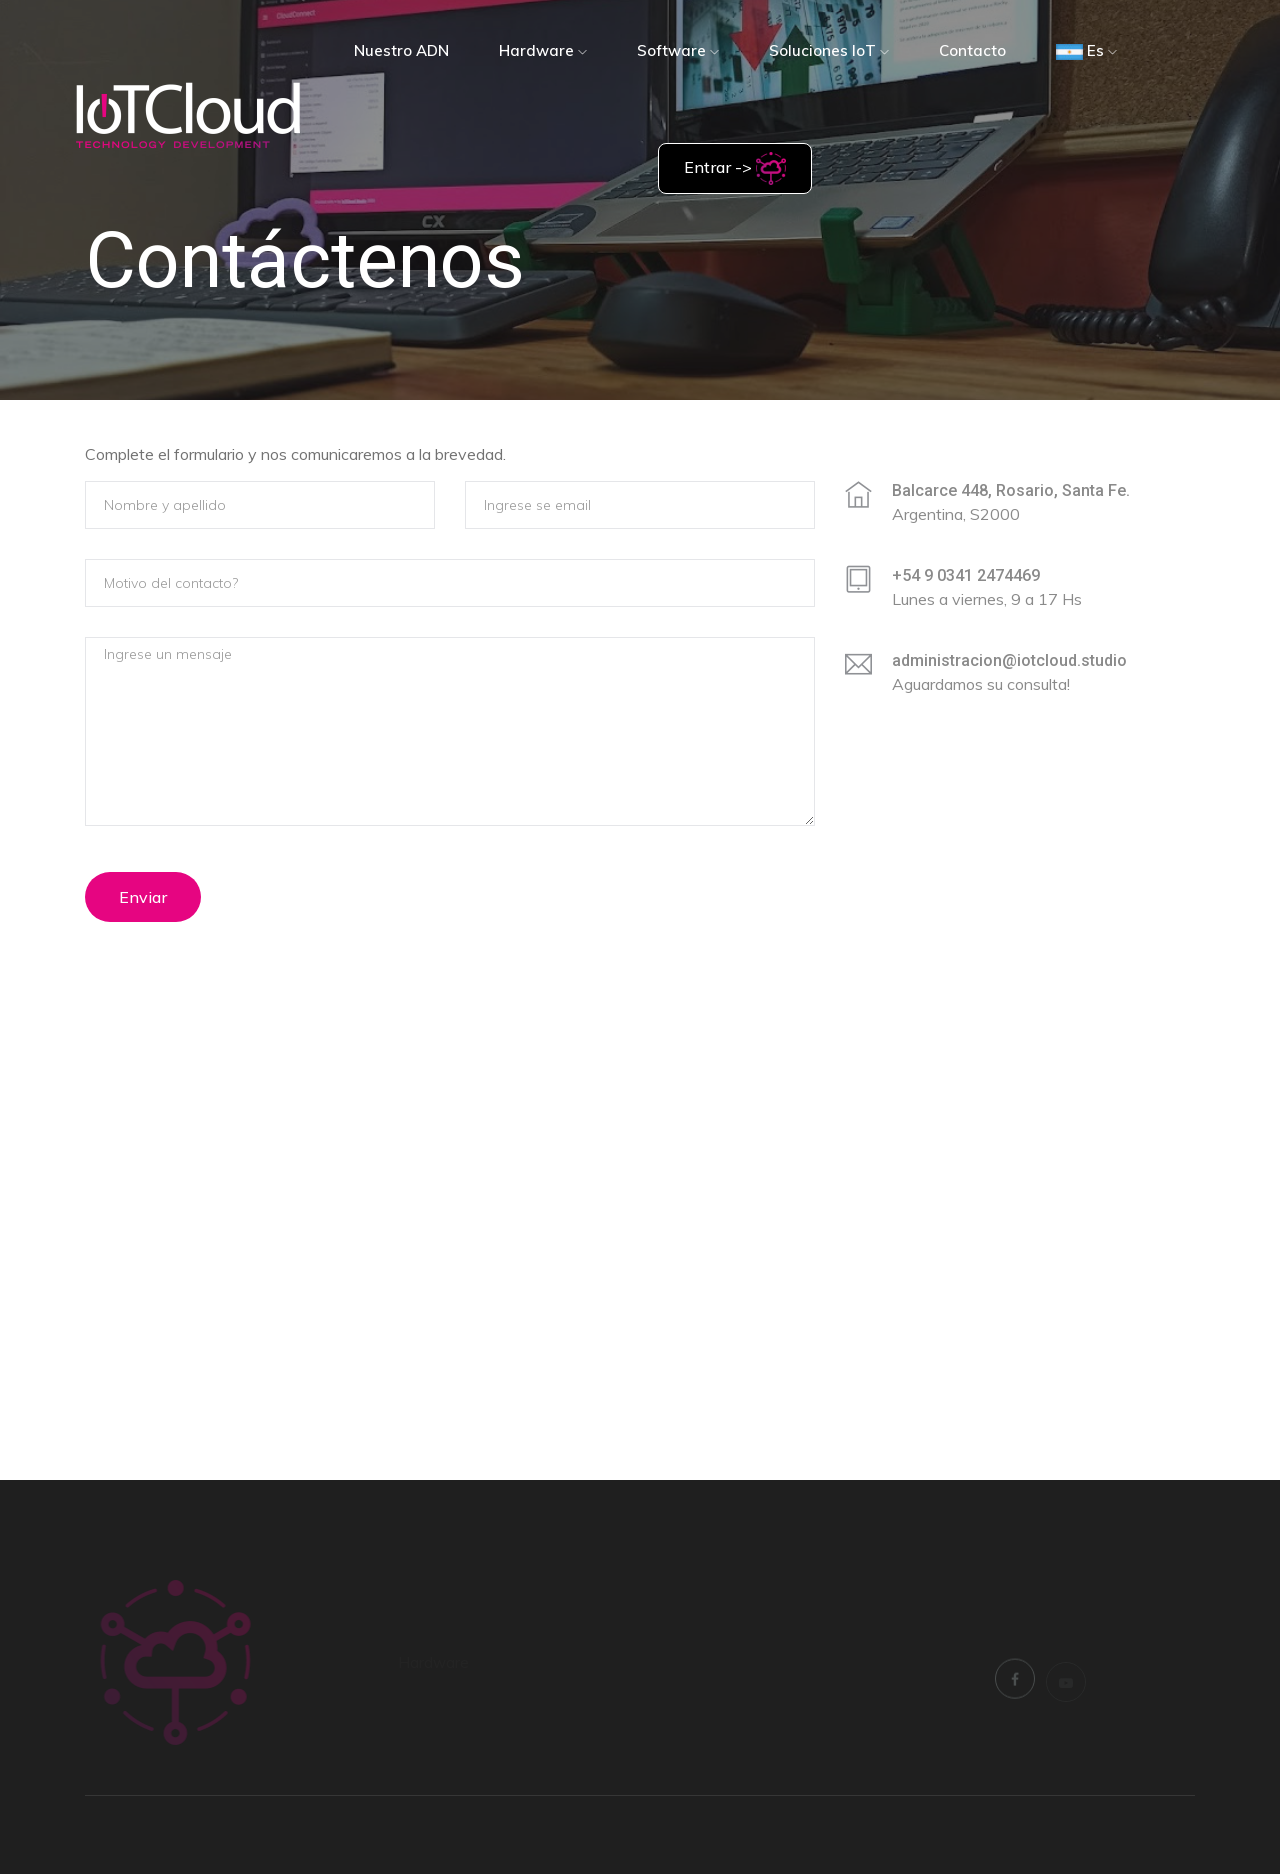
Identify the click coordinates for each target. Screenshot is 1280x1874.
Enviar (143, 897)
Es (1086, 50)
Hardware (543, 50)
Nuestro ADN (401, 50)
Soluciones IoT (829, 50)
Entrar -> (735, 168)
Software (678, 50)
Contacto (972, 50)
